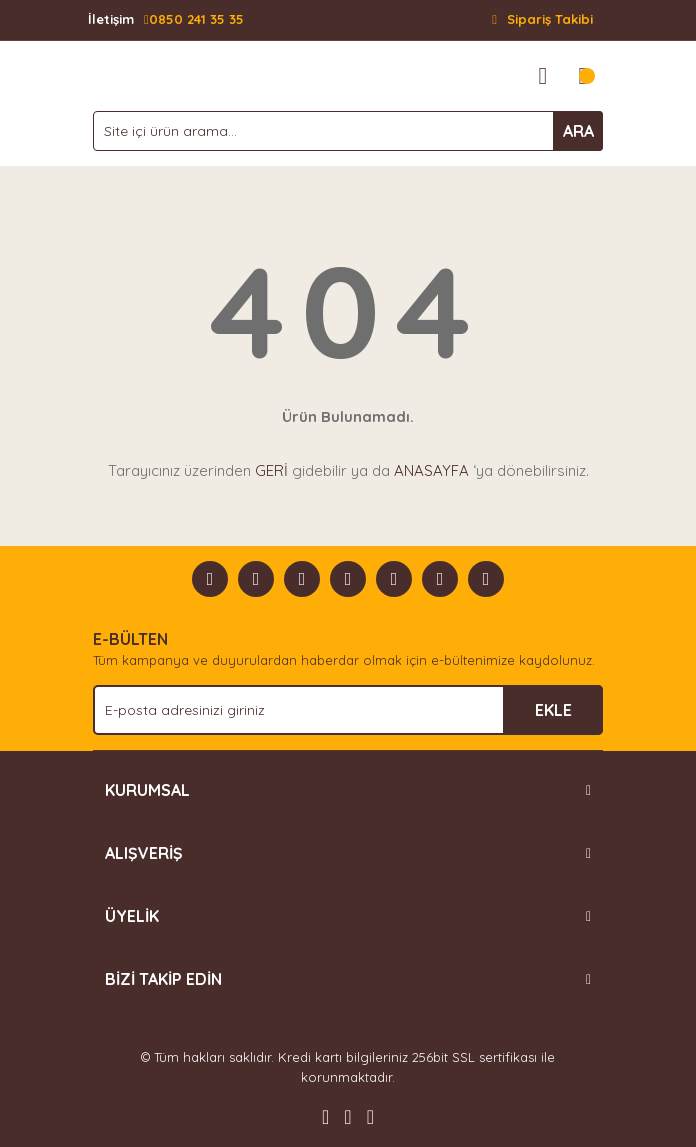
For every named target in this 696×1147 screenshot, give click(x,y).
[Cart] (583, 76)
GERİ (271, 470)
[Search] (348, 131)
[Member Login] (543, 76)
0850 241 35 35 (166, 20)
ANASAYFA (431, 470)
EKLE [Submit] (553, 710)
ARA (578, 131)
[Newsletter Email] (348, 710)
